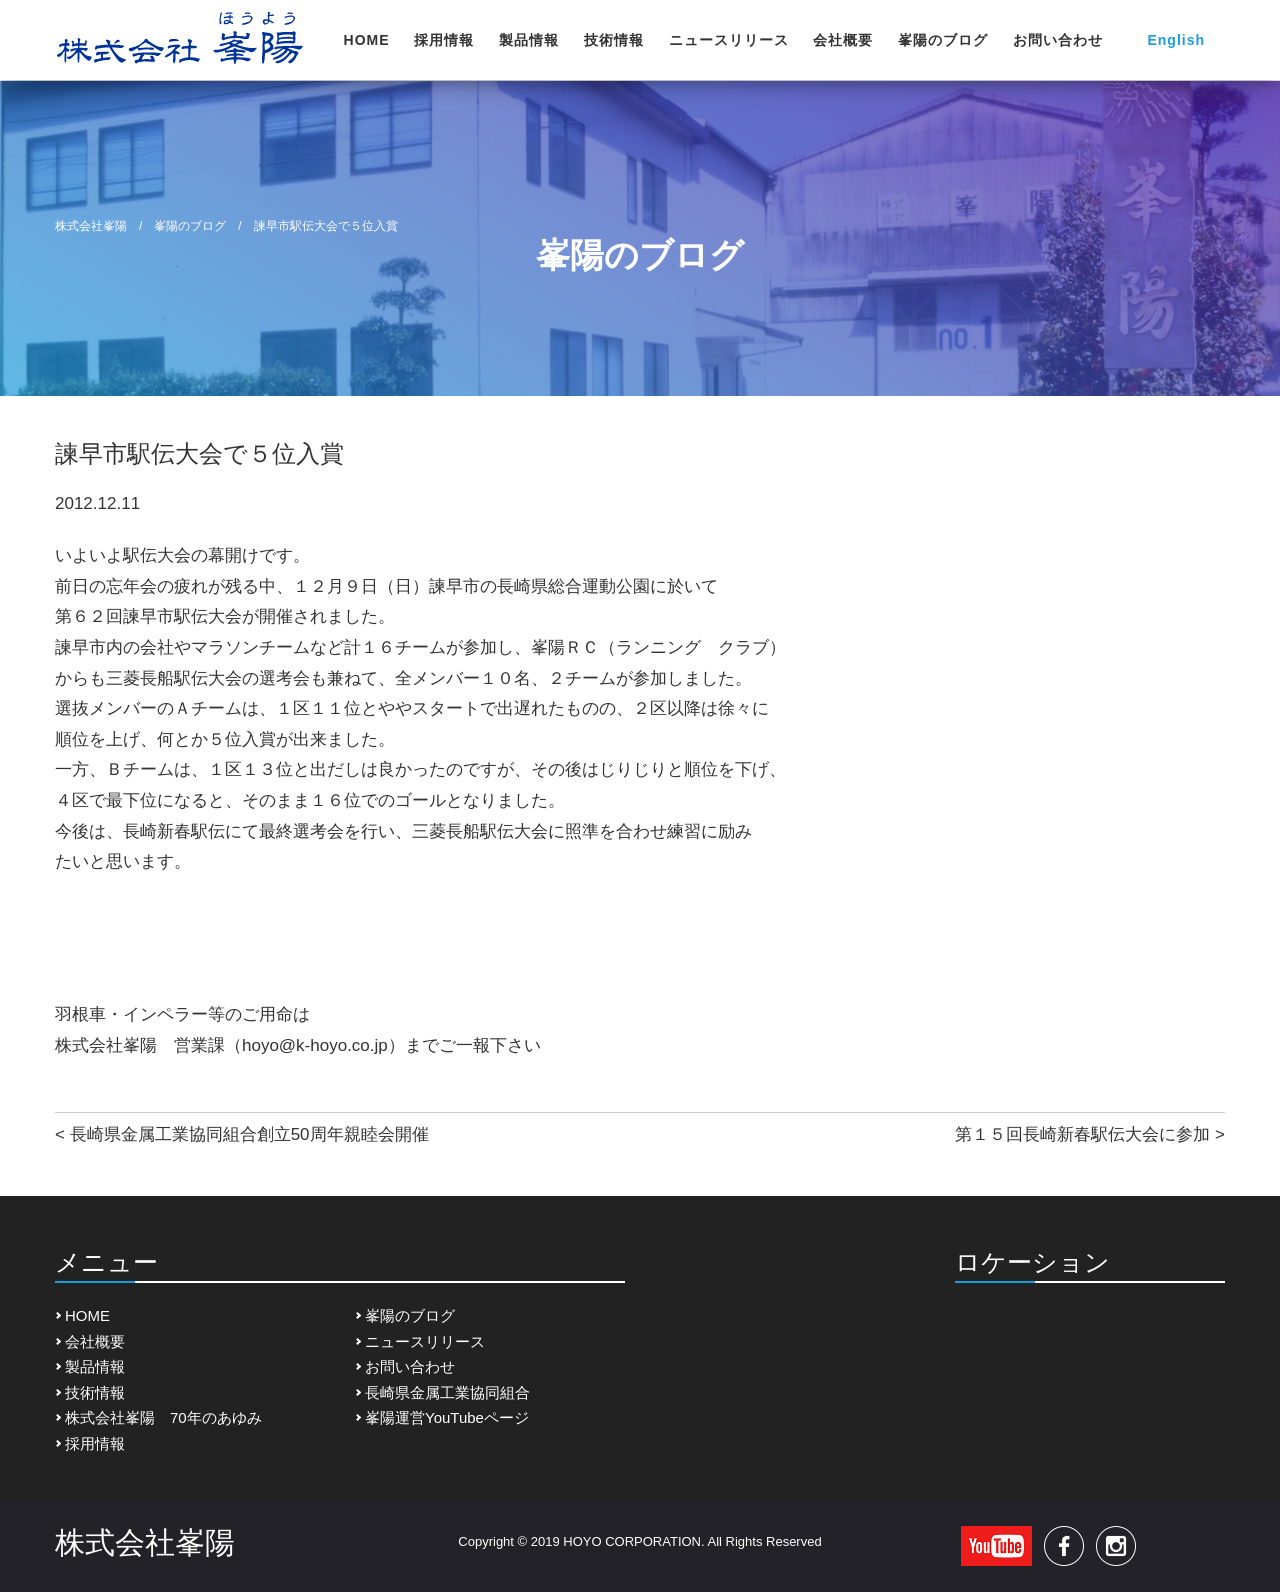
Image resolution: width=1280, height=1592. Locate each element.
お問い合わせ (1058, 40)
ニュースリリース (729, 40)
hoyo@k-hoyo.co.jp (315, 1045)
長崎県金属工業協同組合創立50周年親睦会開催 (249, 1134)
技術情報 (614, 40)
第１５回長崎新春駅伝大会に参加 (1082, 1134)
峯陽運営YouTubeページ (447, 1417)
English (1176, 40)
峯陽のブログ (943, 40)
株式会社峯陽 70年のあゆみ (163, 1417)
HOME (367, 40)
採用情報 (444, 40)
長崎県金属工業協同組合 (447, 1392)
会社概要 (843, 40)
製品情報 (529, 40)
